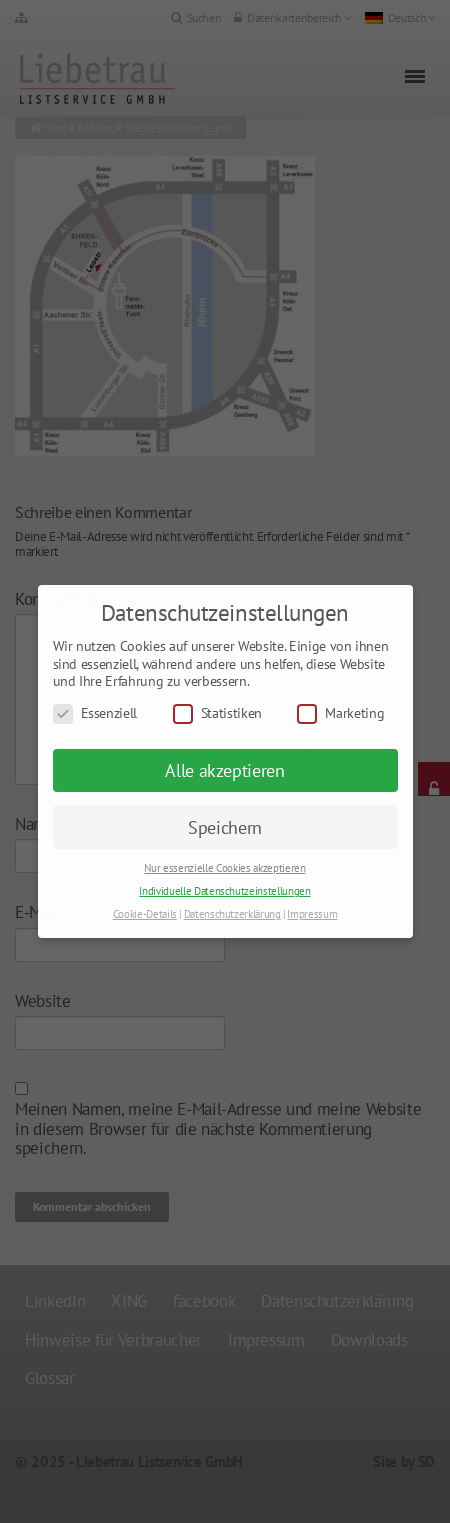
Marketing (340, 713)
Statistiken (217, 713)
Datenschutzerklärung (232, 914)
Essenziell (95, 713)
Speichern (225, 827)
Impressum (312, 914)
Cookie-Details (145, 914)
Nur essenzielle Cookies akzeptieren (224, 868)
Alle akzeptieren (225, 770)
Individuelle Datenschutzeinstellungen (224, 891)
